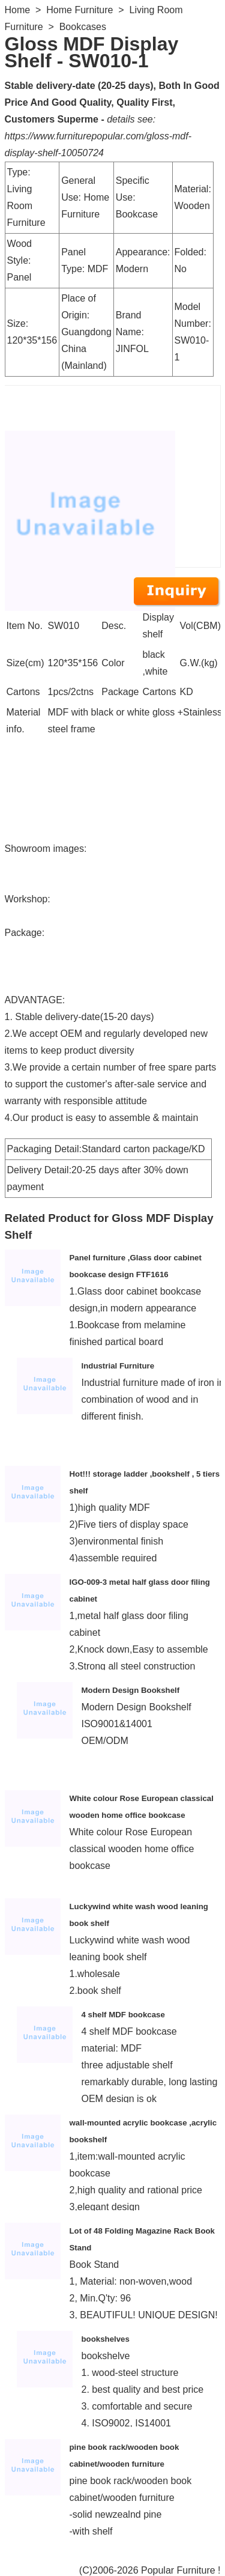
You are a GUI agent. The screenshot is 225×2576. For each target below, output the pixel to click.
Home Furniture (79, 10)
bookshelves (106, 2339)
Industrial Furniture (118, 1365)
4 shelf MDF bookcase (123, 2014)
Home (18, 10)
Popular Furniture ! (181, 2570)
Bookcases (82, 27)
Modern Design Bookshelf (131, 1690)
